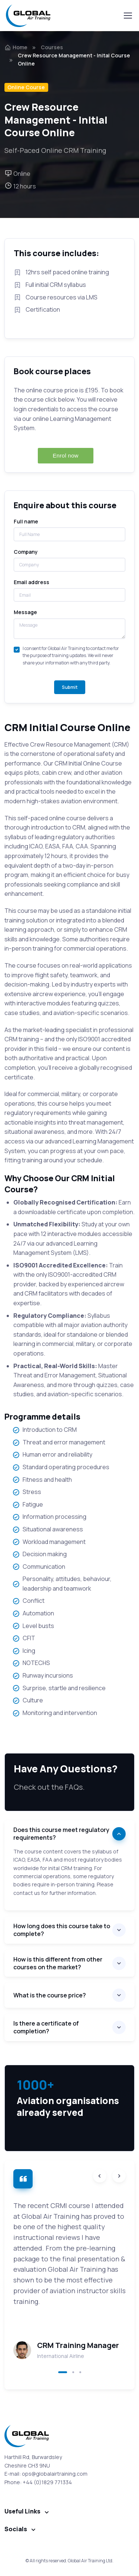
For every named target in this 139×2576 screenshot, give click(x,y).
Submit (69, 687)
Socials (15, 2529)
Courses (52, 47)
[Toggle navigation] (127, 15)
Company (26, 551)
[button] (62, 2372)
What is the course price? (49, 1995)
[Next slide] (119, 2176)
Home (15, 47)
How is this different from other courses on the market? (57, 1963)
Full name (26, 521)
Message (25, 612)
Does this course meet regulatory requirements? (61, 1834)
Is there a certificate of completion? (46, 2027)
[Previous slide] (99, 2176)
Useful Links (22, 2511)
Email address (31, 582)
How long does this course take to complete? (61, 1930)
